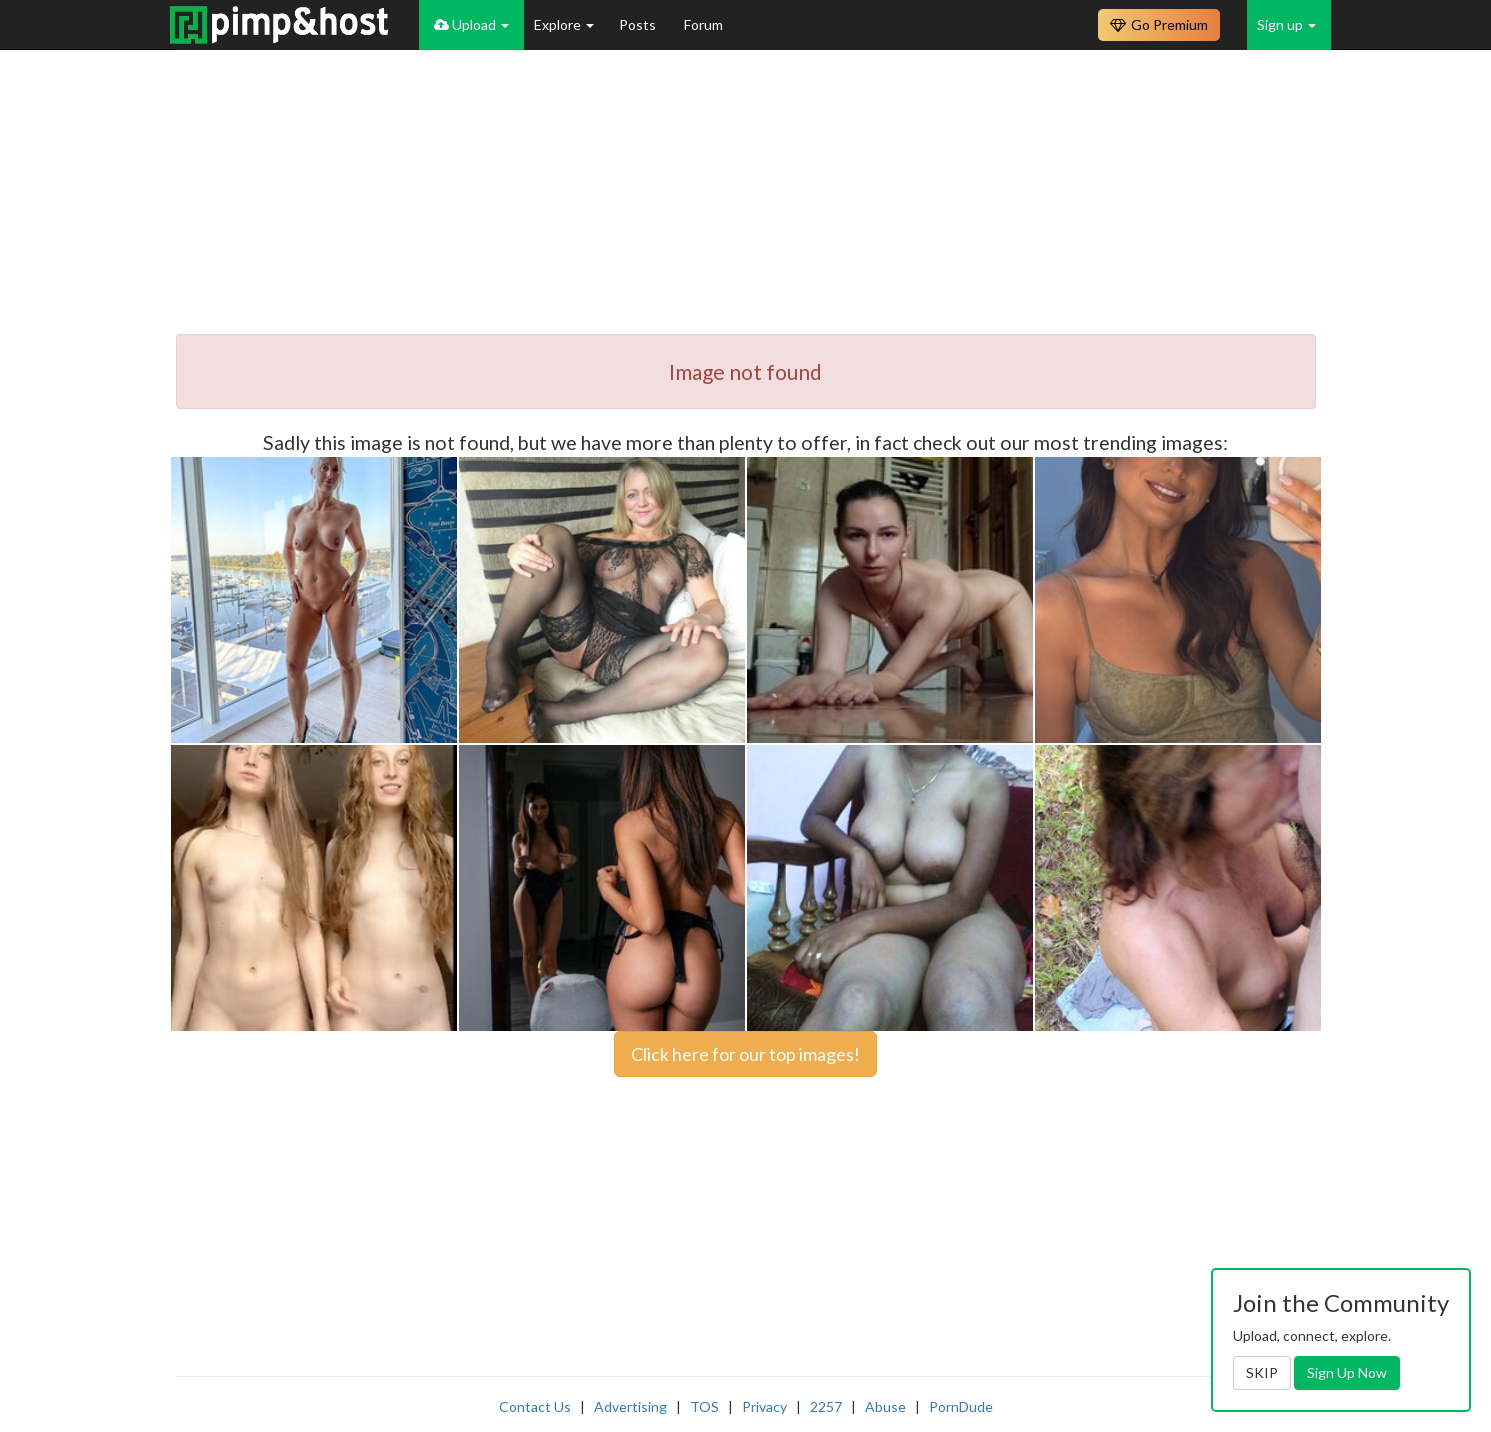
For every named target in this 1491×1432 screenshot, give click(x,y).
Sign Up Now (1347, 1372)
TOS (704, 1406)
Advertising (630, 1406)
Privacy (764, 1406)
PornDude (961, 1406)
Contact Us (535, 1406)
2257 (826, 1406)
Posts (639, 24)
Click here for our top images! (745, 1054)
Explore (564, 24)
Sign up (1286, 24)
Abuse (885, 1406)
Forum (703, 24)
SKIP (1262, 1372)
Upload (471, 24)
